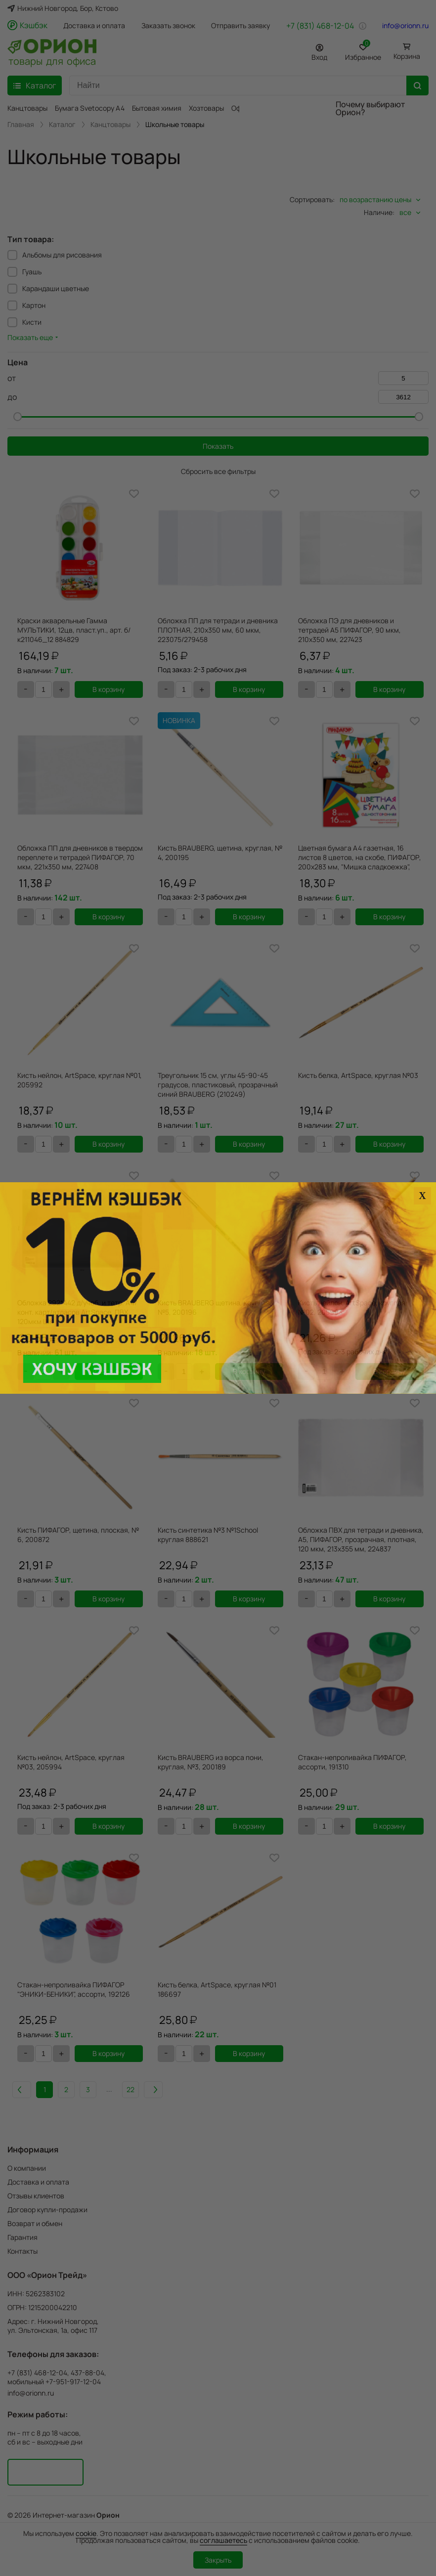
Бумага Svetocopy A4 (90, 108)
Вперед (182, 2089)
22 (151, 2089)
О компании (26, 2168)
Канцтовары (27, 108)
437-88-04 (87, 2372)
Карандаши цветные (55, 288)
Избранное (363, 50)
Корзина (406, 56)
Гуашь (32, 271)
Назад (36, 2089)
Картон (33, 305)
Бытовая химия (156, 108)
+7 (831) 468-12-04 (320, 26)
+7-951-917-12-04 (73, 2381)
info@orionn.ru (405, 25)
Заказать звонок (168, 25)
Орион (108, 2515)
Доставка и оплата (94, 25)
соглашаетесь (223, 2540)
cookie (86, 2533)
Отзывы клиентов (35, 2195)
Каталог (62, 124)
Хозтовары (206, 108)
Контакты (22, 2251)
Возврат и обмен (34, 2223)
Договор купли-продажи (47, 2209)
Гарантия (22, 2237)
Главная (20, 124)
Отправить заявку (240, 25)
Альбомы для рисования (62, 254)
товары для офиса (52, 60)
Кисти (32, 322)
